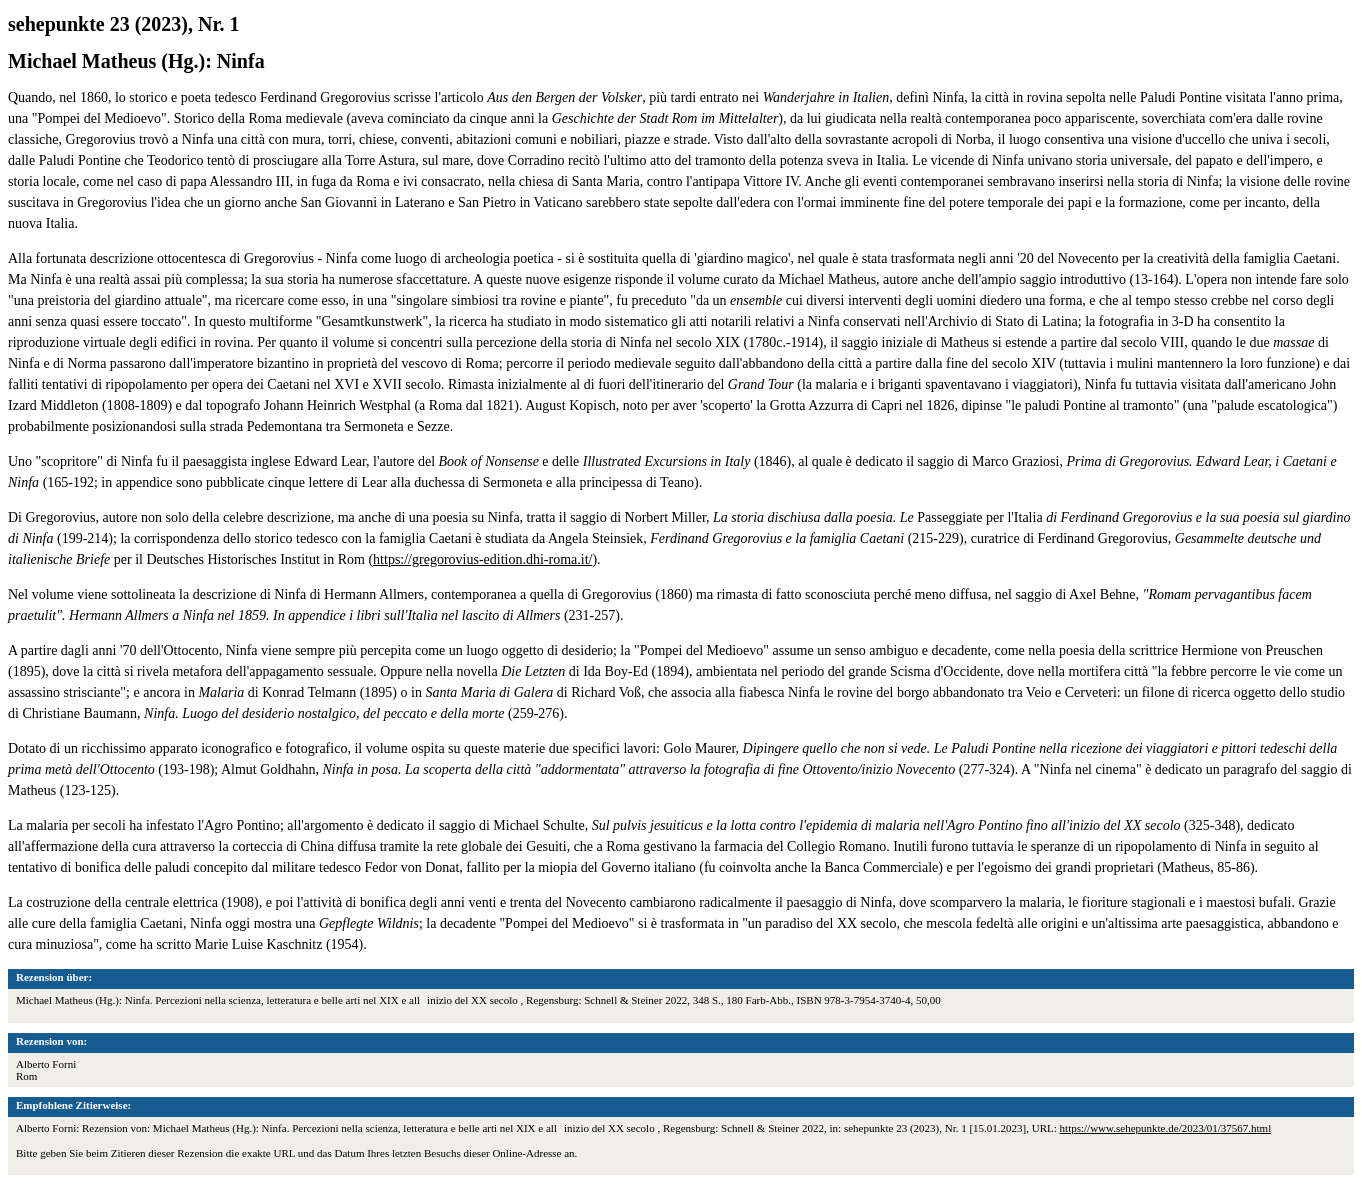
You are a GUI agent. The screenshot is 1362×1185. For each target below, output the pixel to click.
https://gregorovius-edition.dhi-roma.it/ (482, 559)
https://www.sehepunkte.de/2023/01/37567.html (1166, 1128)
